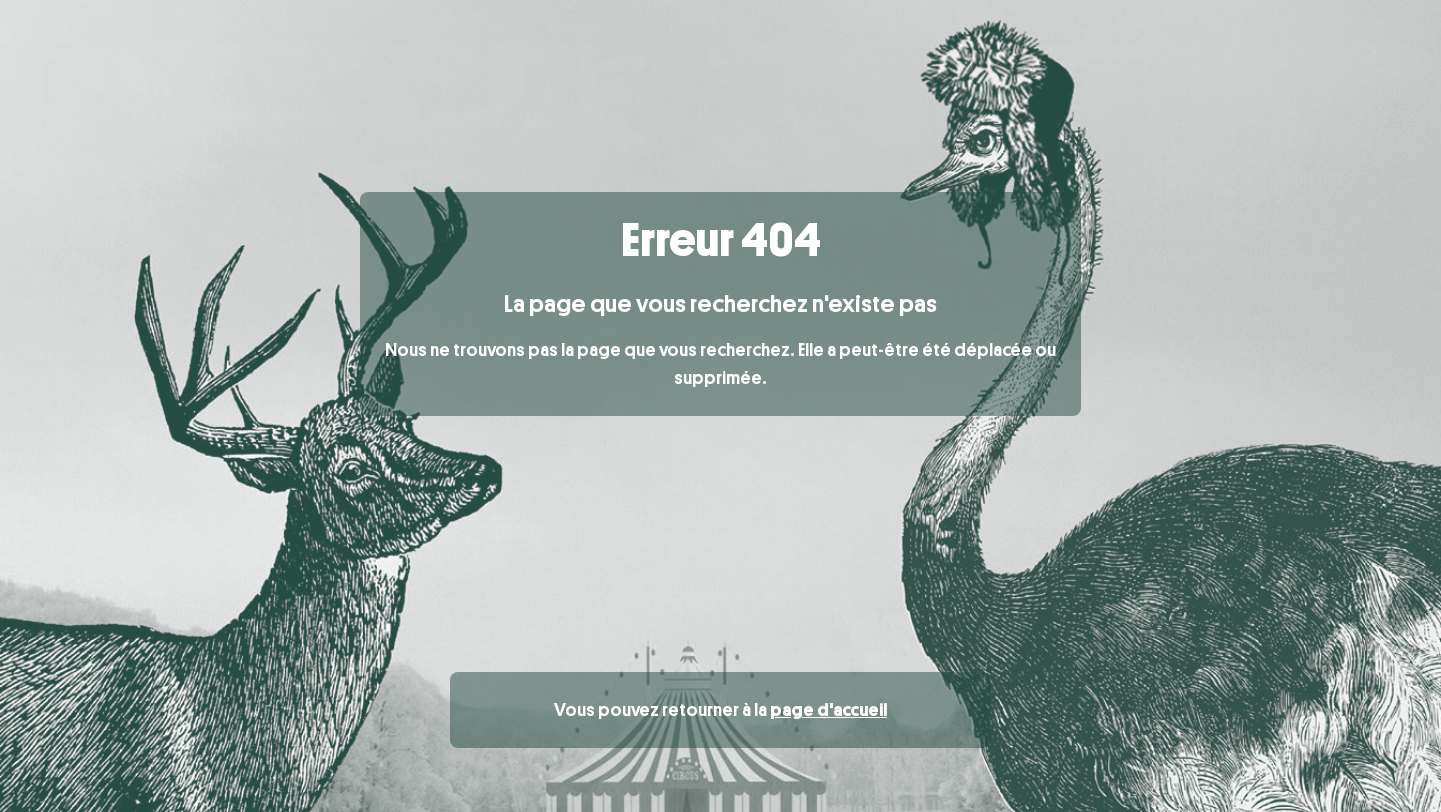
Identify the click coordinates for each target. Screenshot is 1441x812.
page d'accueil (828, 710)
